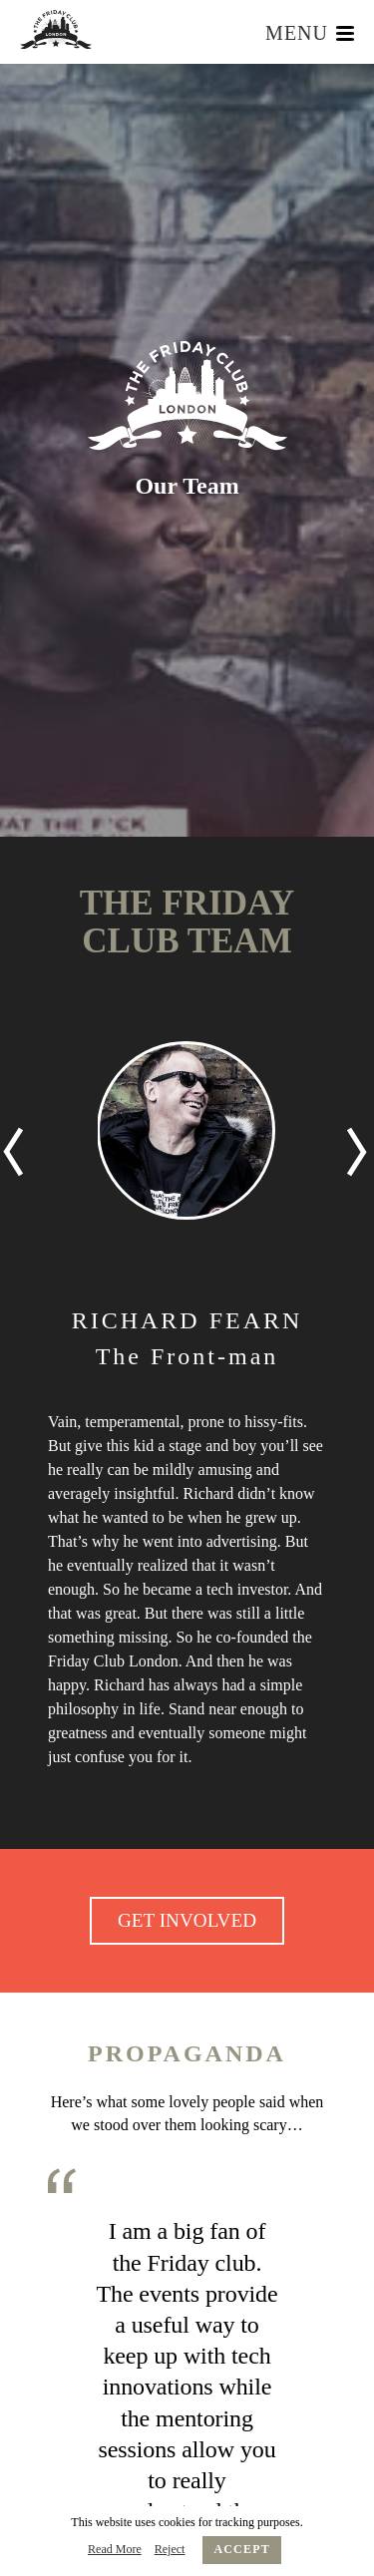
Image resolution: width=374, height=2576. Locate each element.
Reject (170, 2549)
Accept (241, 2549)
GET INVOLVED (187, 1920)
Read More (115, 2549)
